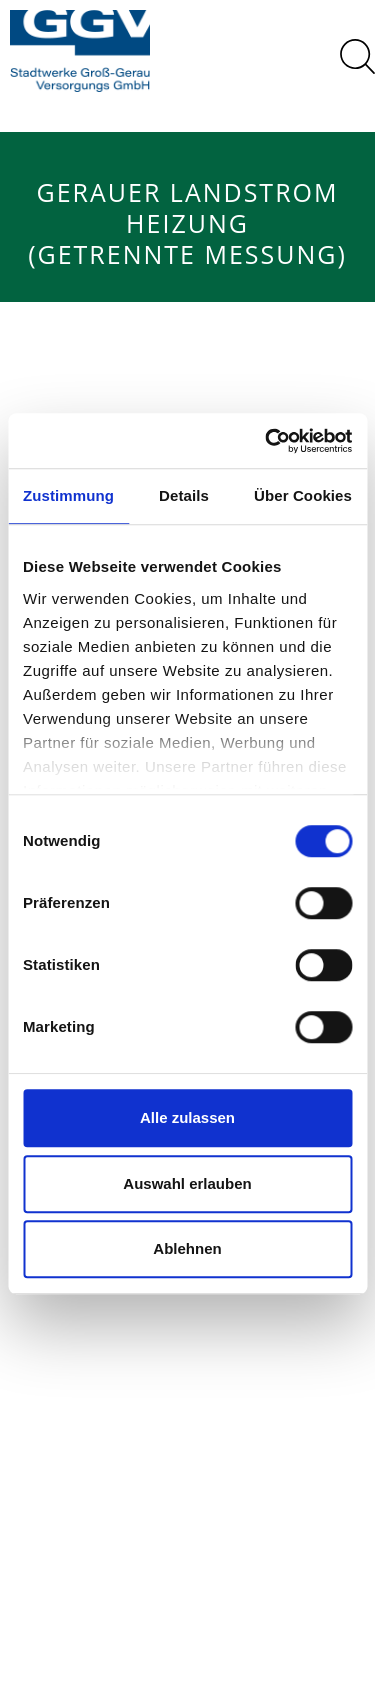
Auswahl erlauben (187, 1183)
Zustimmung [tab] (68, 495)
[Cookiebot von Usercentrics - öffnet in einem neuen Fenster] (267, 441)
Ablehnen (187, 1248)
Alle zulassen (187, 1117)
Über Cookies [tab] (303, 495)
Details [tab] (184, 495)
